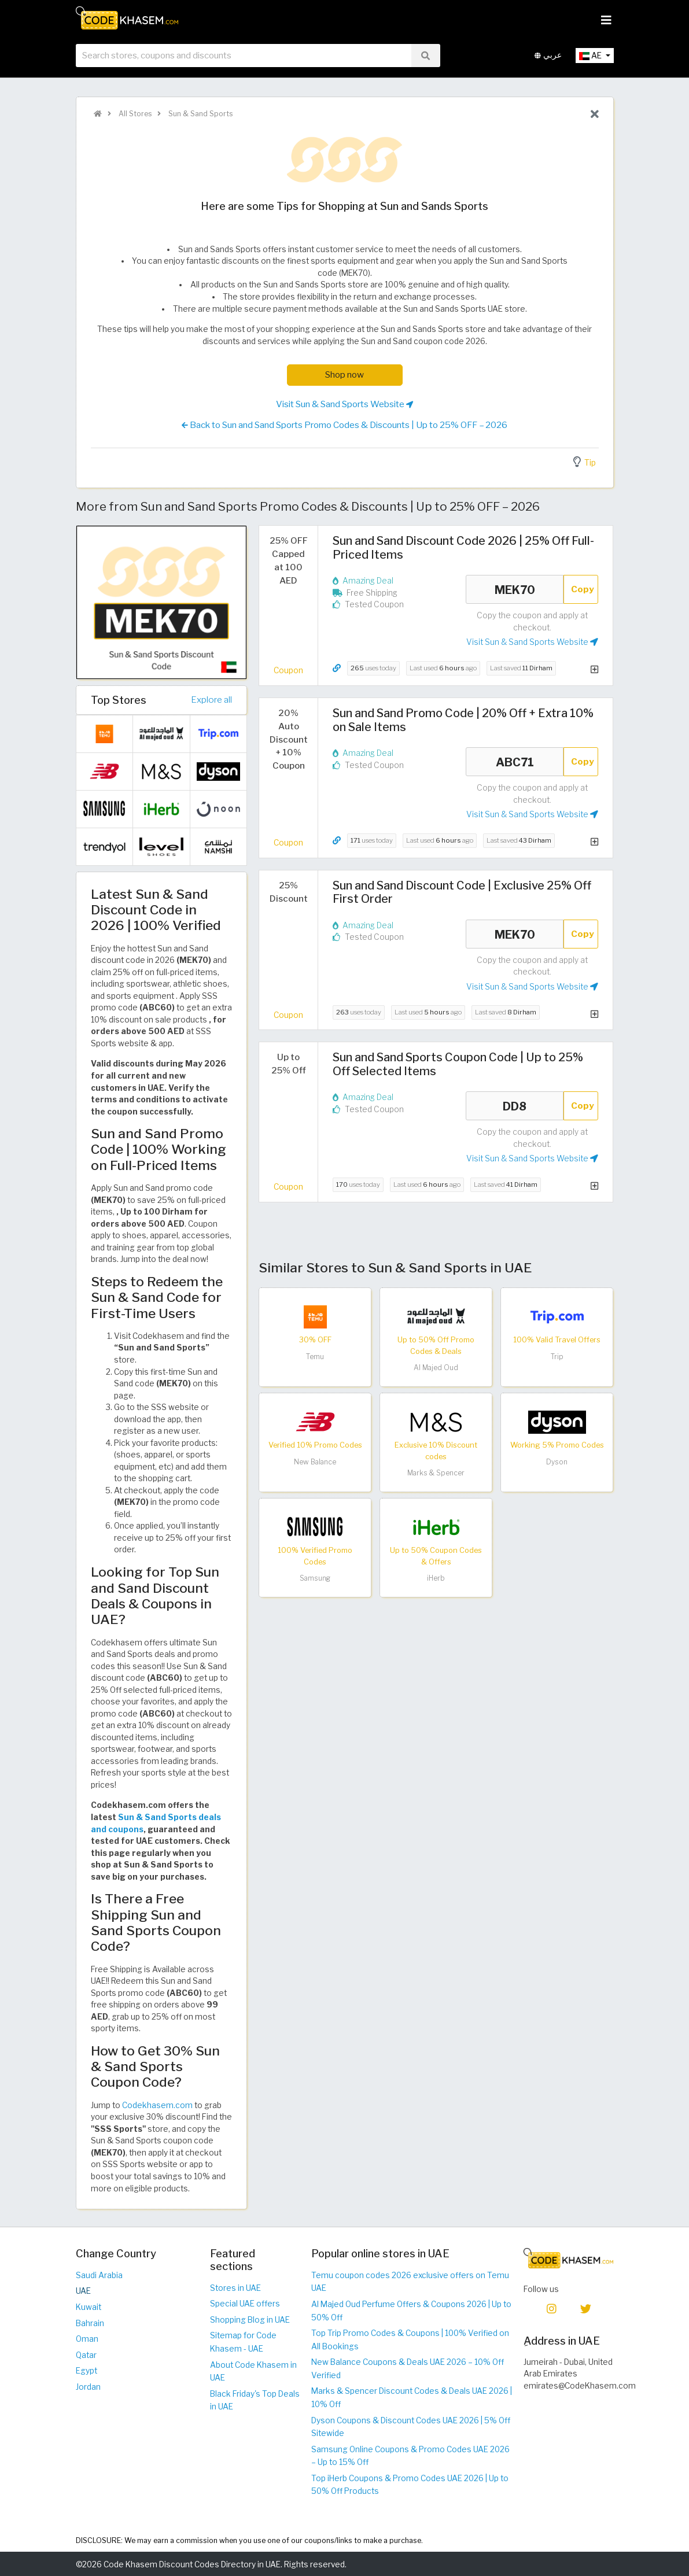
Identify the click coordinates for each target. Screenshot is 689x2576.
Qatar (86, 2355)
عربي (548, 57)
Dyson (557, 1461)
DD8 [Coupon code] (515, 1106)
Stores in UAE (235, 2288)
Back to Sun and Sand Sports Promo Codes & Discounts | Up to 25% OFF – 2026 (344, 425)
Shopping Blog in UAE (250, 2319)
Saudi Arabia (99, 2275)
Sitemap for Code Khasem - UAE (243, 2342)
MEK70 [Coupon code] (515, 589)
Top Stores (118, 699)
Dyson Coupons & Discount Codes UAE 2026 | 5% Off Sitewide (410, 2427)
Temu (315, 1356)
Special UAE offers (245, 2303)
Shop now (344, 374)
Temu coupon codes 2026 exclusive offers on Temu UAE (410, 2282)
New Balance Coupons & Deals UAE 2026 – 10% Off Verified (407, 2368)
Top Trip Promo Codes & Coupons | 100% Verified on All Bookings (410, 2339)
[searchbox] (243, 57)
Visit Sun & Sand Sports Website (344, 404)
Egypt (86, 2370)
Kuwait (88, 2307)
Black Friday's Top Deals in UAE (255, 2400)
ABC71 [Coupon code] (515, 761)
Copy (582, 589)
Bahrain (90, 2323)
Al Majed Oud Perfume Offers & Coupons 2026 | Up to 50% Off (411, 2311)
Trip (557, 1356)
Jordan (88, 2387)
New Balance (315, 1461)
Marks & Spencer (436, 1472)
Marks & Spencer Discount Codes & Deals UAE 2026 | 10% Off (411, 2397)
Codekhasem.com (157, 2105)
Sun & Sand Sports (200, 113)
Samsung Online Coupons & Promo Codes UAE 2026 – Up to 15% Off (410, 2456)
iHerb (436, 1578)
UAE (83, 2290)
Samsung (315, 1578)
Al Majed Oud (436, 1367)
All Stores (134, 113)
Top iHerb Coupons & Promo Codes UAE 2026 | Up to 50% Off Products (410, 2485)
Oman (87, 2339)
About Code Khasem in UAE (253, 2371)
